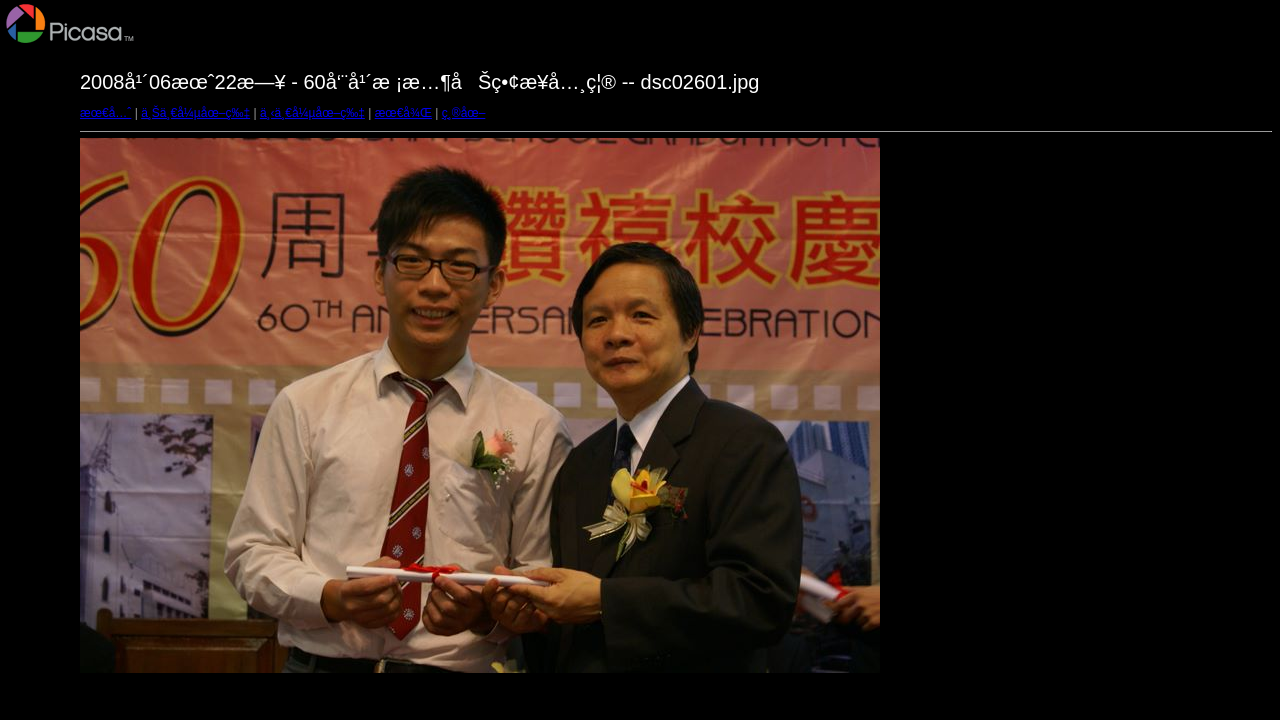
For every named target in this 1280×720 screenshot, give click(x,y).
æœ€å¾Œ (403, 113)
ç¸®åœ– (464, 113)
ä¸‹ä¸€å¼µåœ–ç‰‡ (312, 113)
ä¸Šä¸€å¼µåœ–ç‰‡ (195, 113)
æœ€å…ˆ (105, 113)
